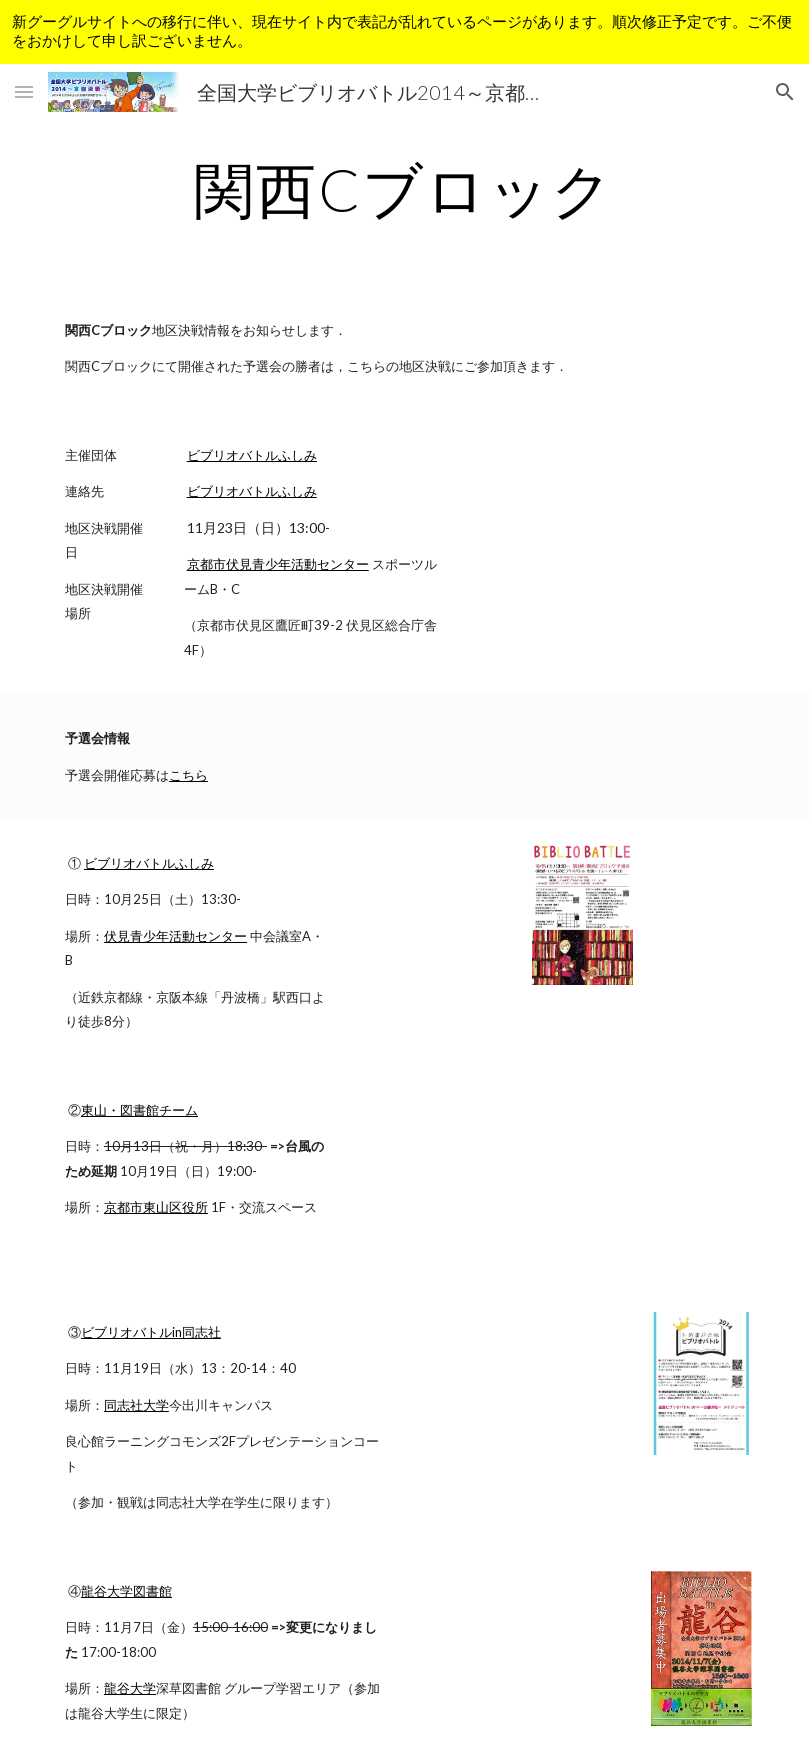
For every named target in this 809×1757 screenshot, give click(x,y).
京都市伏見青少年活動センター (278, 564)
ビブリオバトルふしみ (252, 455)
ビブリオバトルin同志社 (151, 1332)
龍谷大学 (130, 1688)
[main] (405, 189)
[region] (404, 32)
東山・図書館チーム (139, 1110)
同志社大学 (136, 1405)
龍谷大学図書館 (126, 1591)
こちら (188, 775)
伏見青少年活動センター (175, 936)
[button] (24, 91)
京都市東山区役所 (156, 1207)
